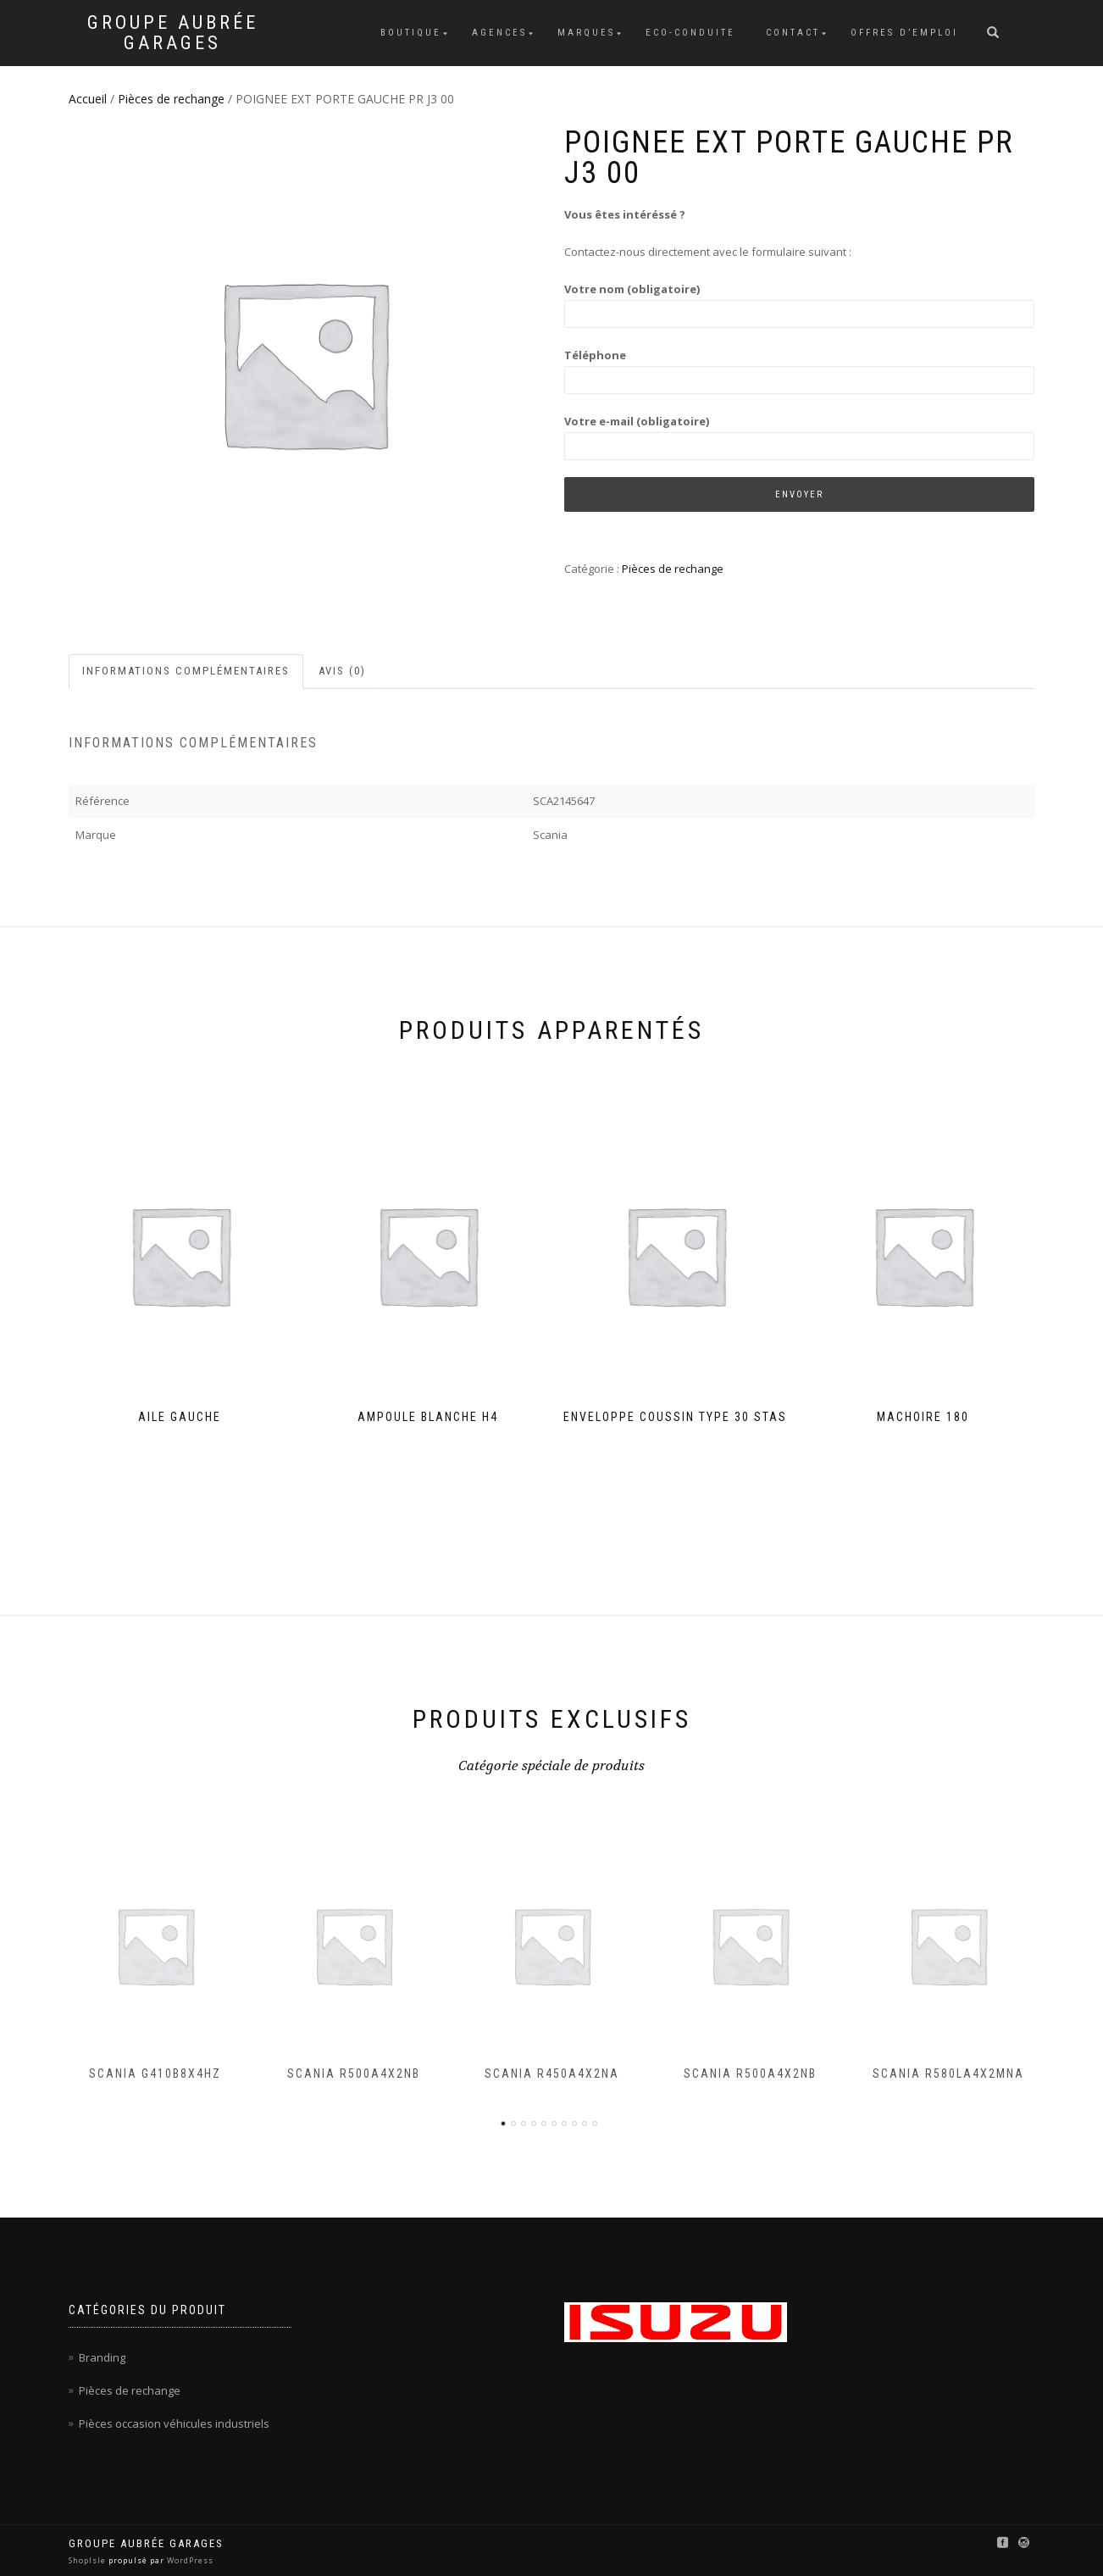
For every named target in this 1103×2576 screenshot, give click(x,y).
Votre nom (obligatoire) (799, 301)
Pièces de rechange (171, 99)
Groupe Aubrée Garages (172, 33)
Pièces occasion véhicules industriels (174, 2423)
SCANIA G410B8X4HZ (155, 2074)
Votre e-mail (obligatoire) (799, 433)
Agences (499, 32)
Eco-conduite (690, 32)
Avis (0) (342, 670)
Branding (102, 2357)
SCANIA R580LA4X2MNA (948, 2074)
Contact (793, 32)
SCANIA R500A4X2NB (353, 2074)
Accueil (88, 99)
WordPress (188, 2560)
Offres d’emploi (904, 32)
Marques (586, 32)
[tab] (187, 671)
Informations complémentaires (186, 670)
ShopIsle (88, 2560)
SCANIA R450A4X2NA (552, 2074)
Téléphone (799, 367)
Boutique (410, 32)
